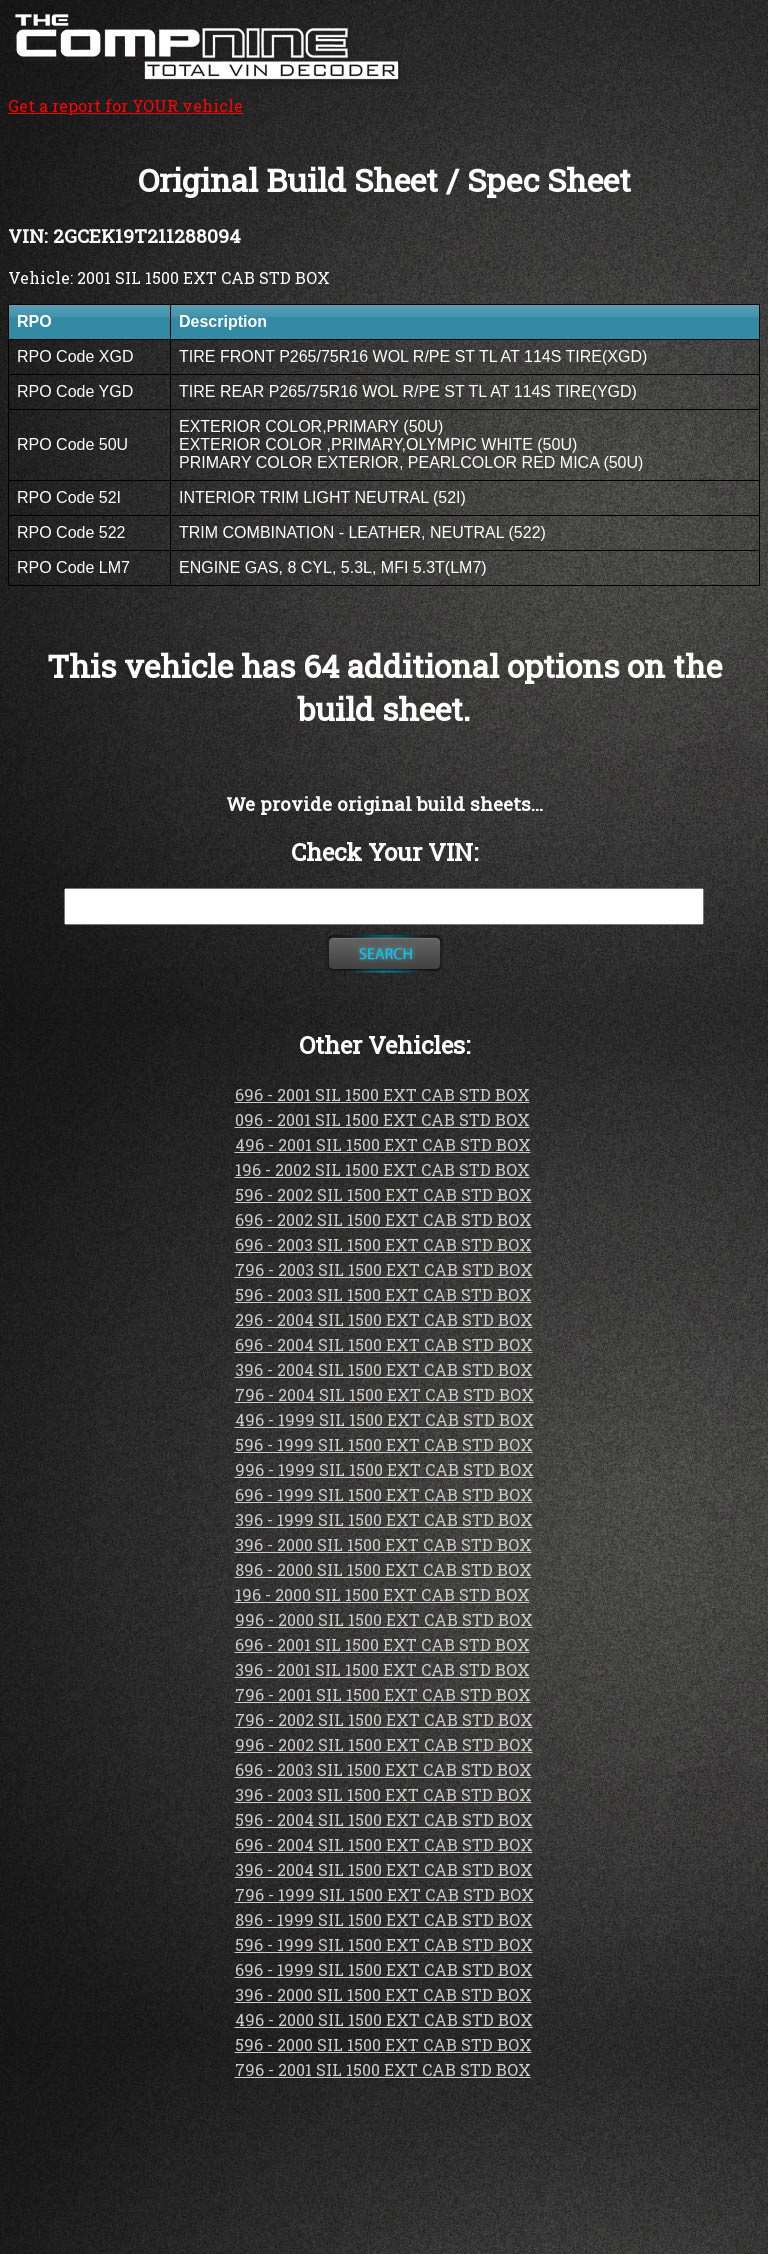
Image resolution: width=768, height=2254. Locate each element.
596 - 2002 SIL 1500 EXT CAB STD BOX (383, 1194)
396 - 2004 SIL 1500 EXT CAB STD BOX (384, 1369)
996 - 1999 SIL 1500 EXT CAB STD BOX (384, 1469)
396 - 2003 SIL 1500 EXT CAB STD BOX (383, 1794)
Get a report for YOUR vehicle (208, 95)
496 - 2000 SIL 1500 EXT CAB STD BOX (384, 2019)
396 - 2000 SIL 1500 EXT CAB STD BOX (383, 1544)
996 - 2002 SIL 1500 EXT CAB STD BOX (384, 1744)
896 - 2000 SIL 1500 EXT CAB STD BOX (383, 1569)
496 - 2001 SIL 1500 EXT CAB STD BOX (383, 1144)
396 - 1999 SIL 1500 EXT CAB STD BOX (384, 1519)
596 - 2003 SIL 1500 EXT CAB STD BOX (383, 1294)
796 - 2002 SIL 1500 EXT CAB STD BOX (384, 1719)
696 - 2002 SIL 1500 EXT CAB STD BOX (383, 1219)
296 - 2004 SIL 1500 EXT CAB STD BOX (384, 1319)
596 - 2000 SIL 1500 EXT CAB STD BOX (383, 2044)
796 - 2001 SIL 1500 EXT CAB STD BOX (383, 1694)
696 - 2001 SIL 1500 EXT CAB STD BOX (382, 1094)
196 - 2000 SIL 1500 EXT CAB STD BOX (382, 1594)
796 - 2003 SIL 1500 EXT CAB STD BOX (384, 1269)
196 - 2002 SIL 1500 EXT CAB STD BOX (382, 1169)
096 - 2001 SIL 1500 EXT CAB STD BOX (382, 1119)
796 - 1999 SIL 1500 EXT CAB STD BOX (384, 1894)
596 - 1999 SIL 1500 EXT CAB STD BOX (384, 1444)
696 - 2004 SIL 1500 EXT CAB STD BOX (384, 1344)
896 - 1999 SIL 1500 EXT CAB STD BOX (384, 1919)
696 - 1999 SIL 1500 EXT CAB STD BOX (384, 1494)
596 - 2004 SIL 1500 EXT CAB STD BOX (384, 1819)
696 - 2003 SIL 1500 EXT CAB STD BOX (383, 1244)
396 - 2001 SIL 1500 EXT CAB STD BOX (382, 1669)
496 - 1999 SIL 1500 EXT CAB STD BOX (384, 1419)
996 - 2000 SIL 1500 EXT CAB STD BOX (384, 1619)
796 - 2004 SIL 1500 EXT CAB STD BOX (384, 1394)
